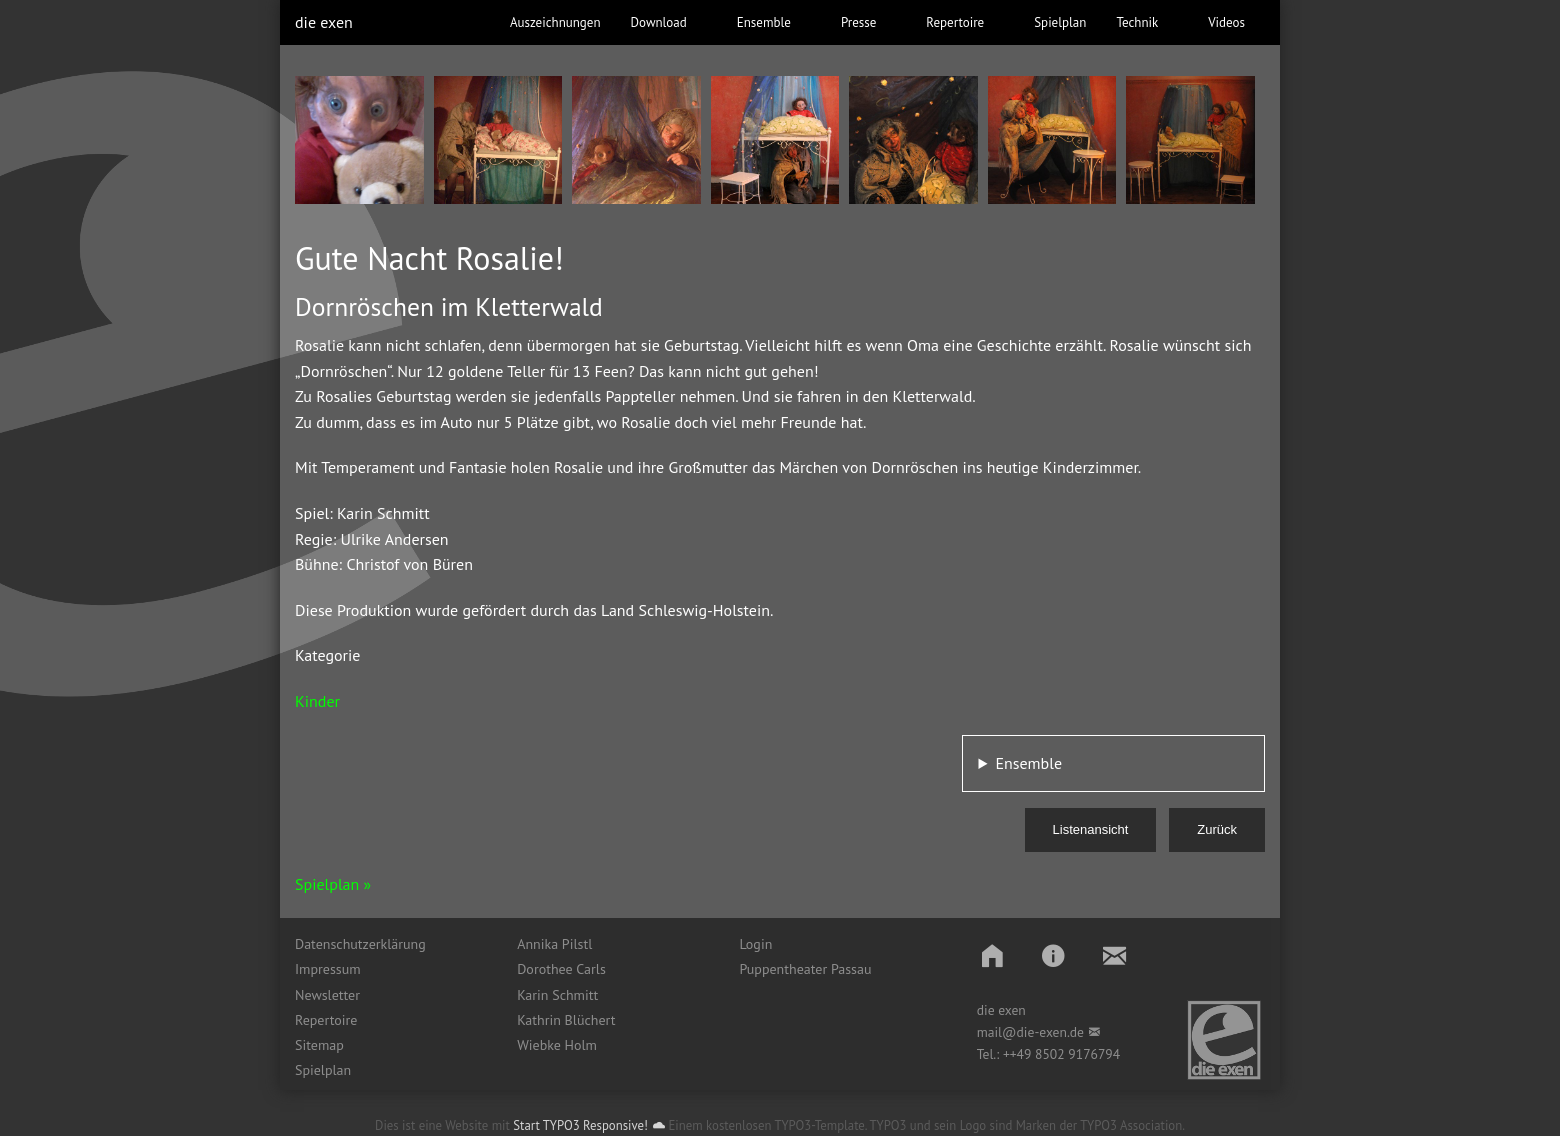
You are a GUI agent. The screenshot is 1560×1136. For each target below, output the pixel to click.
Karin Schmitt (557, 995)
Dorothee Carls (561, 969)
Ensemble (1028, 763)
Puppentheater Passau (805, 969)
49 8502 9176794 (1069, 1054)
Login (755, 944)
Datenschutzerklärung (360, 944)
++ (1010, 1054)
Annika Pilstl (554, 944)
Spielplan (323, 1070)
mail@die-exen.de (1030, 1032)
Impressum (328, 969)
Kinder (317, 701)
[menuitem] (391, 944)
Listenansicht (1091, 829)
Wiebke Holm (557, 1045)
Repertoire (326, 1020)
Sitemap (319, 1045)
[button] (992, 955)
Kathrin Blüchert (566, 1020)
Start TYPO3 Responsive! (580, 1125)
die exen (324, 22)
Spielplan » (333, 884)
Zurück (1217, 829)
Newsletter (327, 995)
